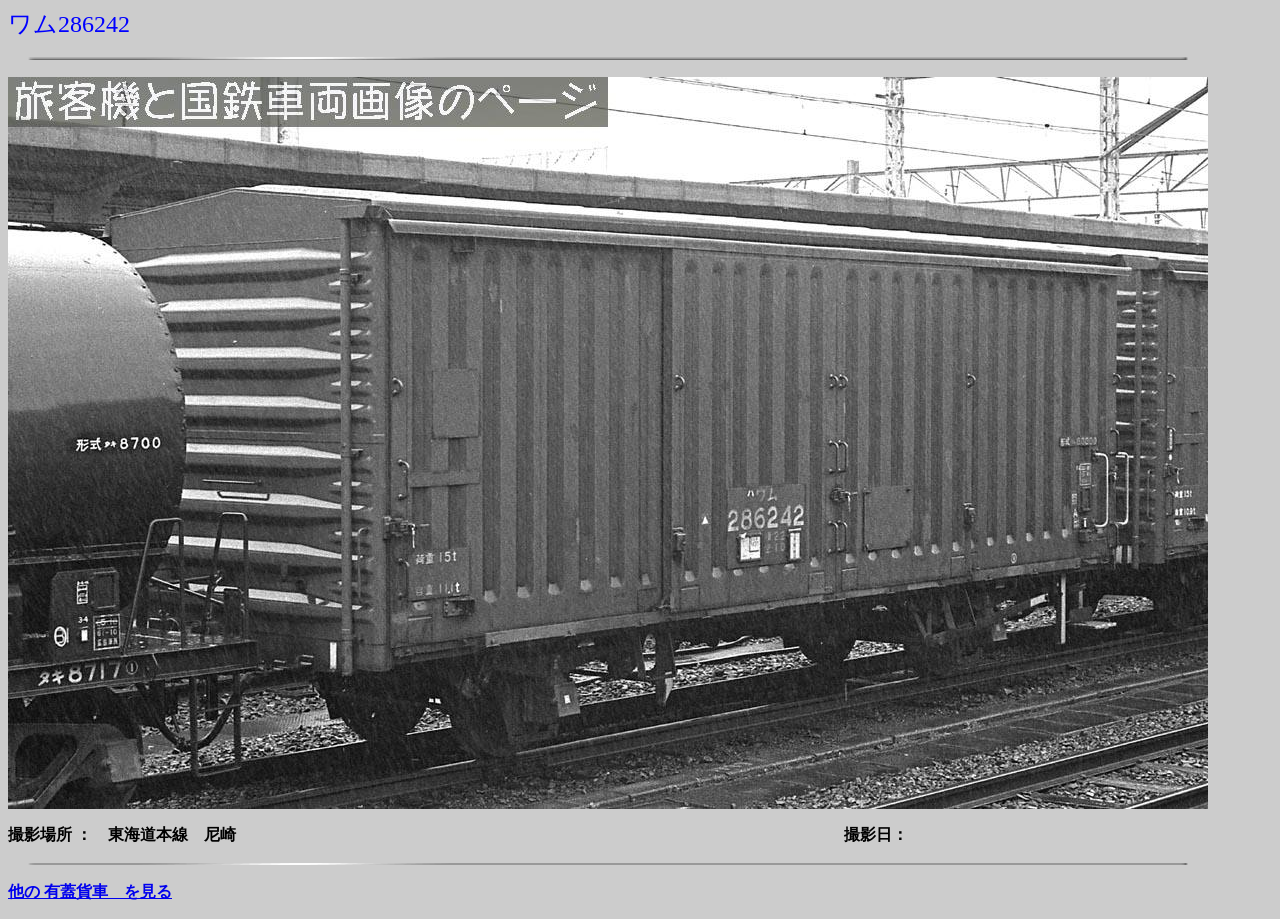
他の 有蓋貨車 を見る (90, 891)
